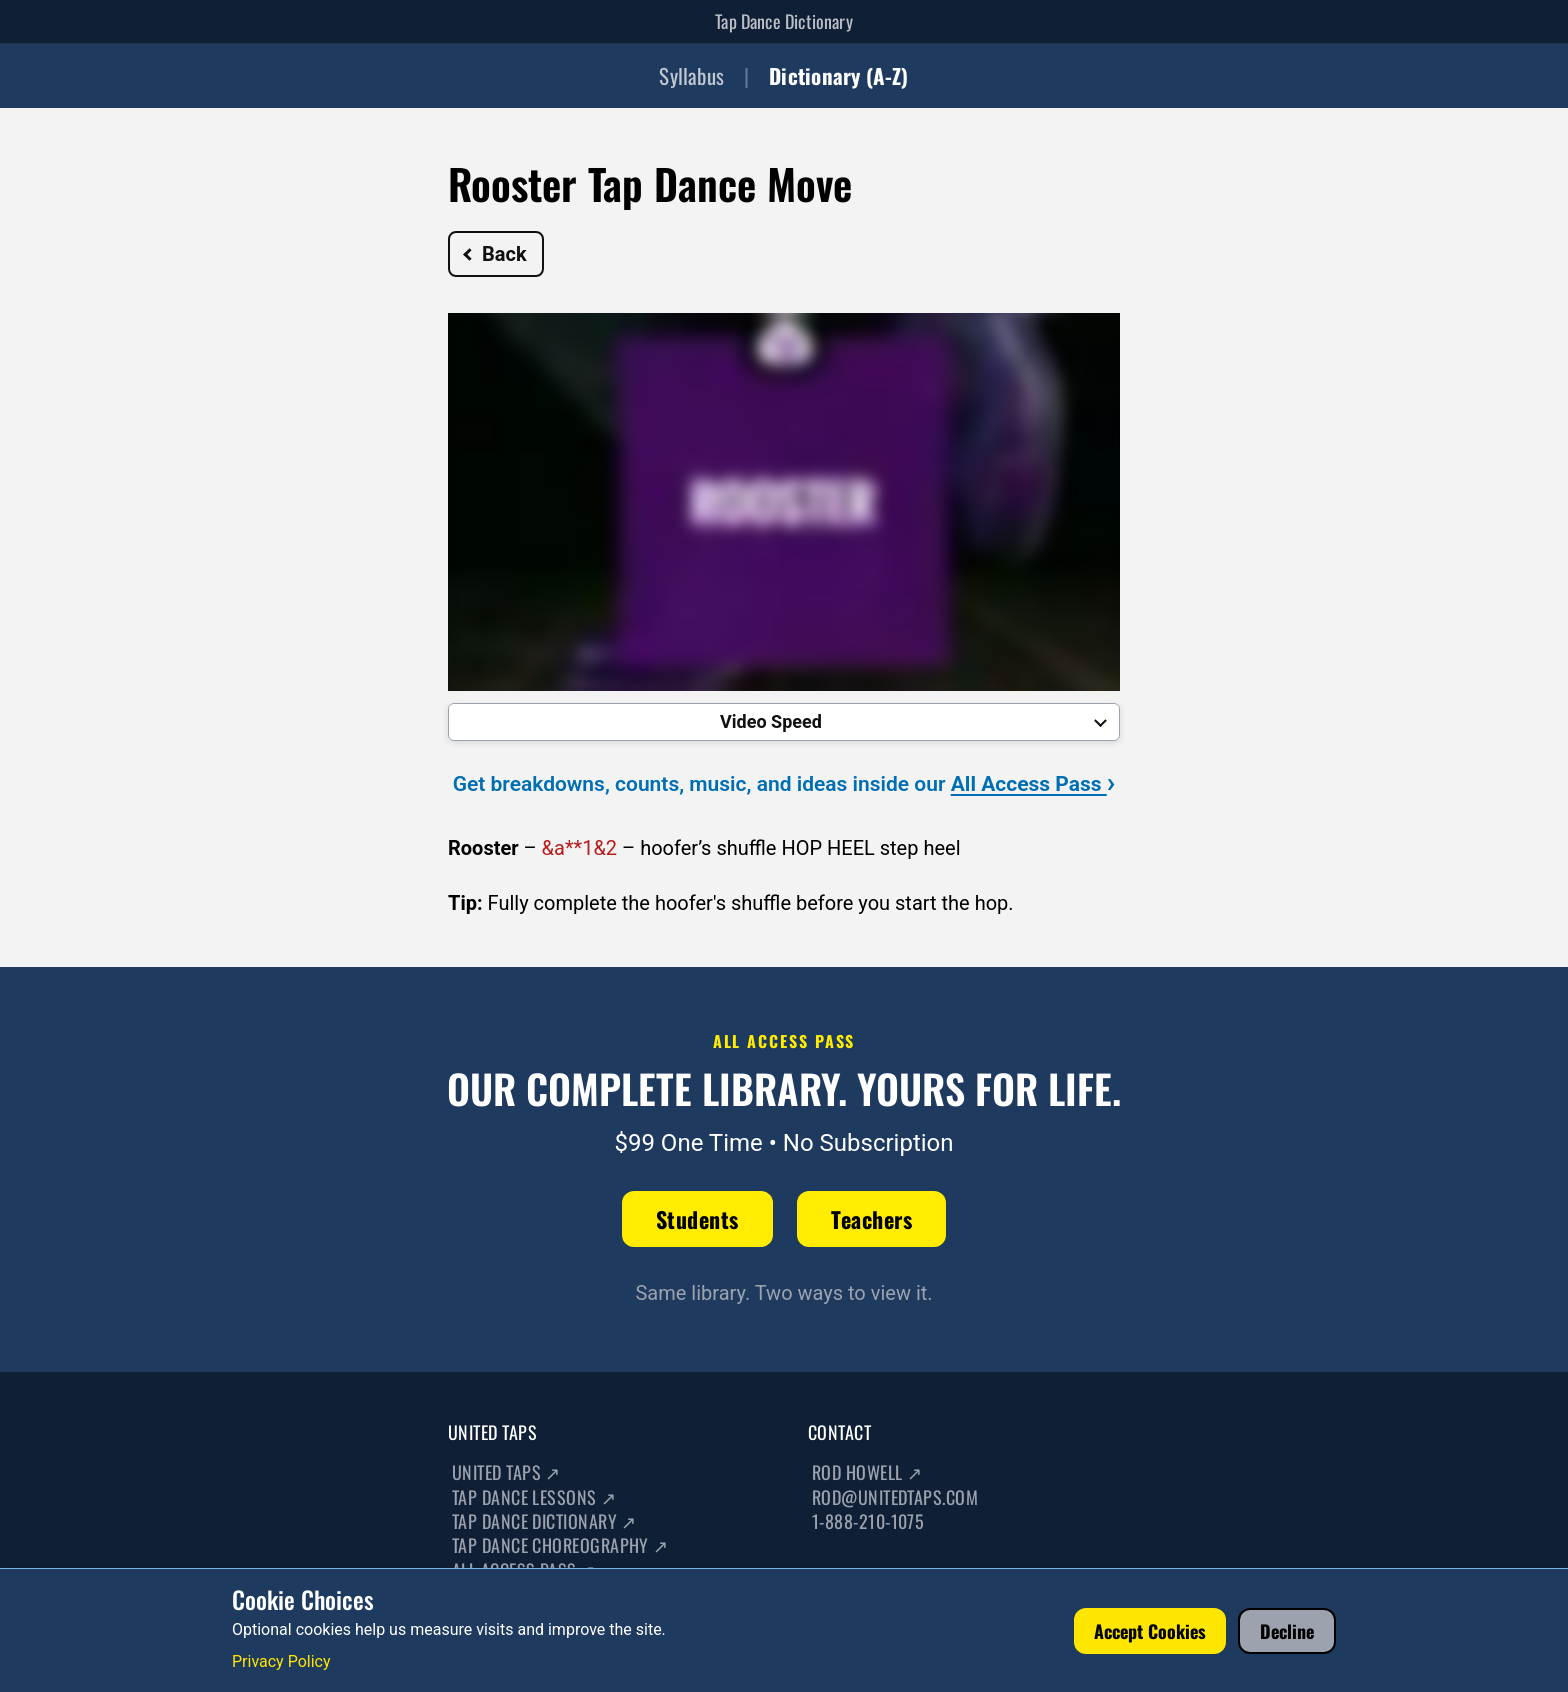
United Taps (506, 1472)
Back (494, 254)
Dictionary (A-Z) (838, 75)
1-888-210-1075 (868, 1521)
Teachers (871, 1219)
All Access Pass (1033, 784)
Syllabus (691, 75)
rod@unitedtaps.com (895, 1497)
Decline (1287, 1631)
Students (697, 1219)
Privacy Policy (281, 1661)
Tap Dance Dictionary (784, 21)
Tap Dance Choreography (560, 1545)
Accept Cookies (1150, 1631)
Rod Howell (867, 1472)
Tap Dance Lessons (534, 1497)
